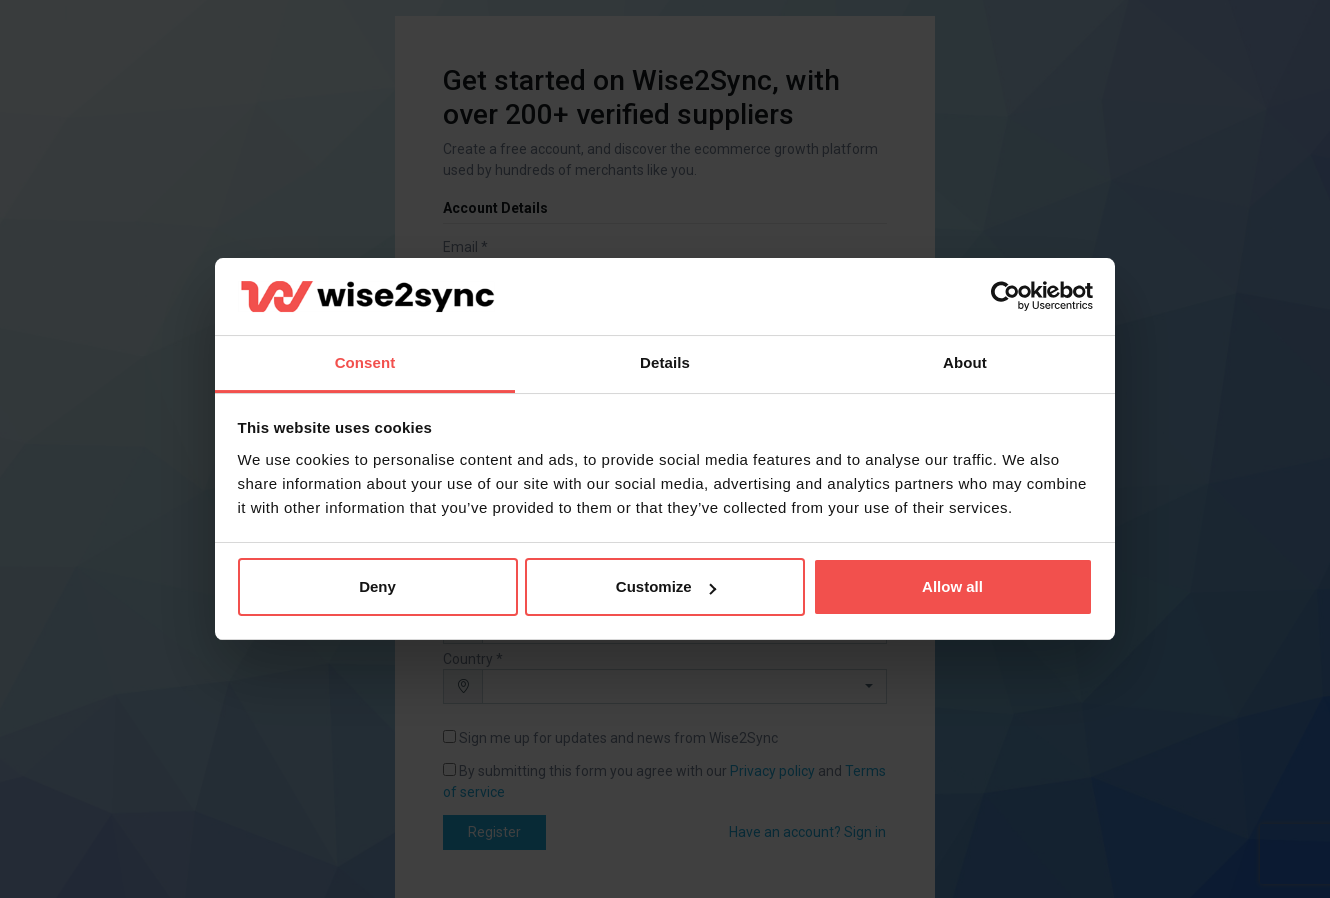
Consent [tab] (365, 362)
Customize (666, 586)
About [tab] (965, 362)
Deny (377, 586)
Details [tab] (665, 362)
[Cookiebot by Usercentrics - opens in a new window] (1005, 297)
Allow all (952, 586)
